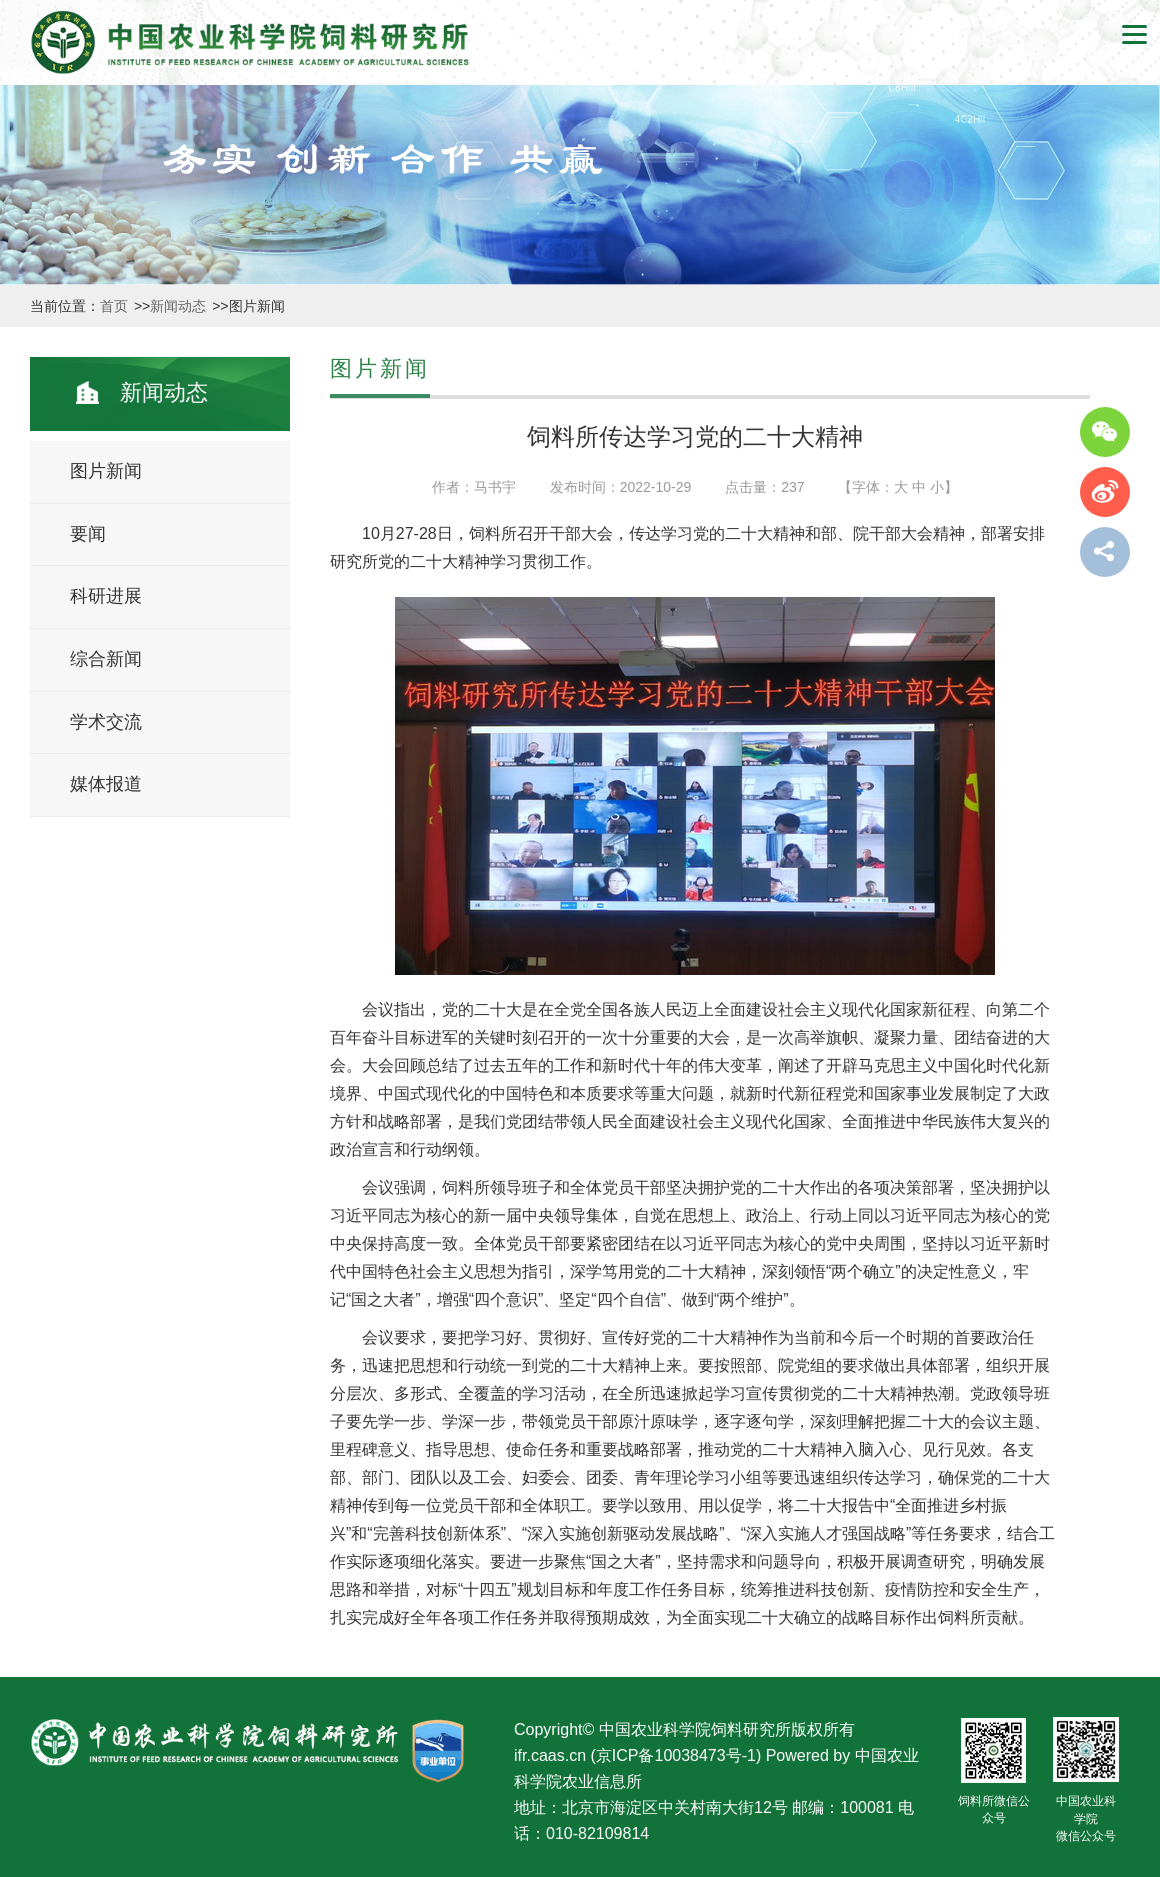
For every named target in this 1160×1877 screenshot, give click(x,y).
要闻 (88, 534)
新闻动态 (180, 306)
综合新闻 (106, 659)
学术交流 (106, 722)
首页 (116, 306)
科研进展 (106, 596)
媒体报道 (106, 784)
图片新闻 (106, 471)
